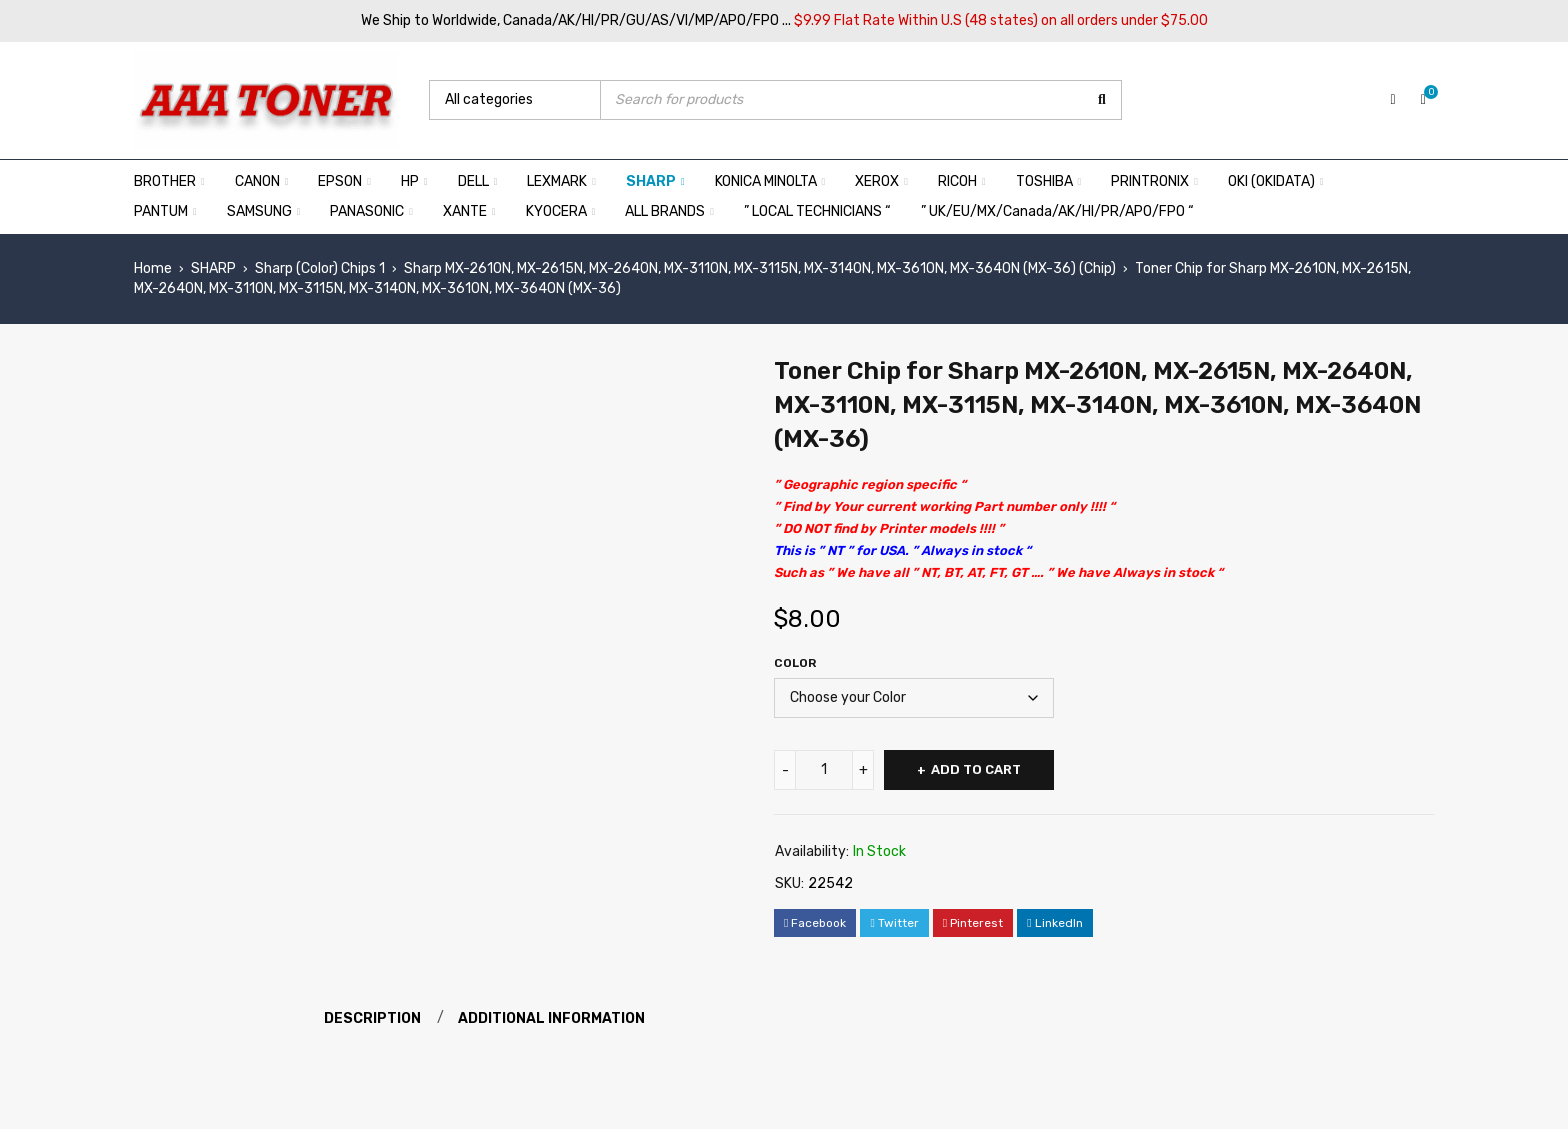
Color (795, 663)
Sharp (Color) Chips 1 (320, 268)
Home (153, 268)
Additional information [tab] (552, 1018)
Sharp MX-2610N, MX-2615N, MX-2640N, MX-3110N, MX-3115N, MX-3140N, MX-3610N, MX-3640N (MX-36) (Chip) (760, 268)
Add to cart (976, 769)
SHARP (213, 268)
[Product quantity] (824, 770)
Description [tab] (372, 1018)
